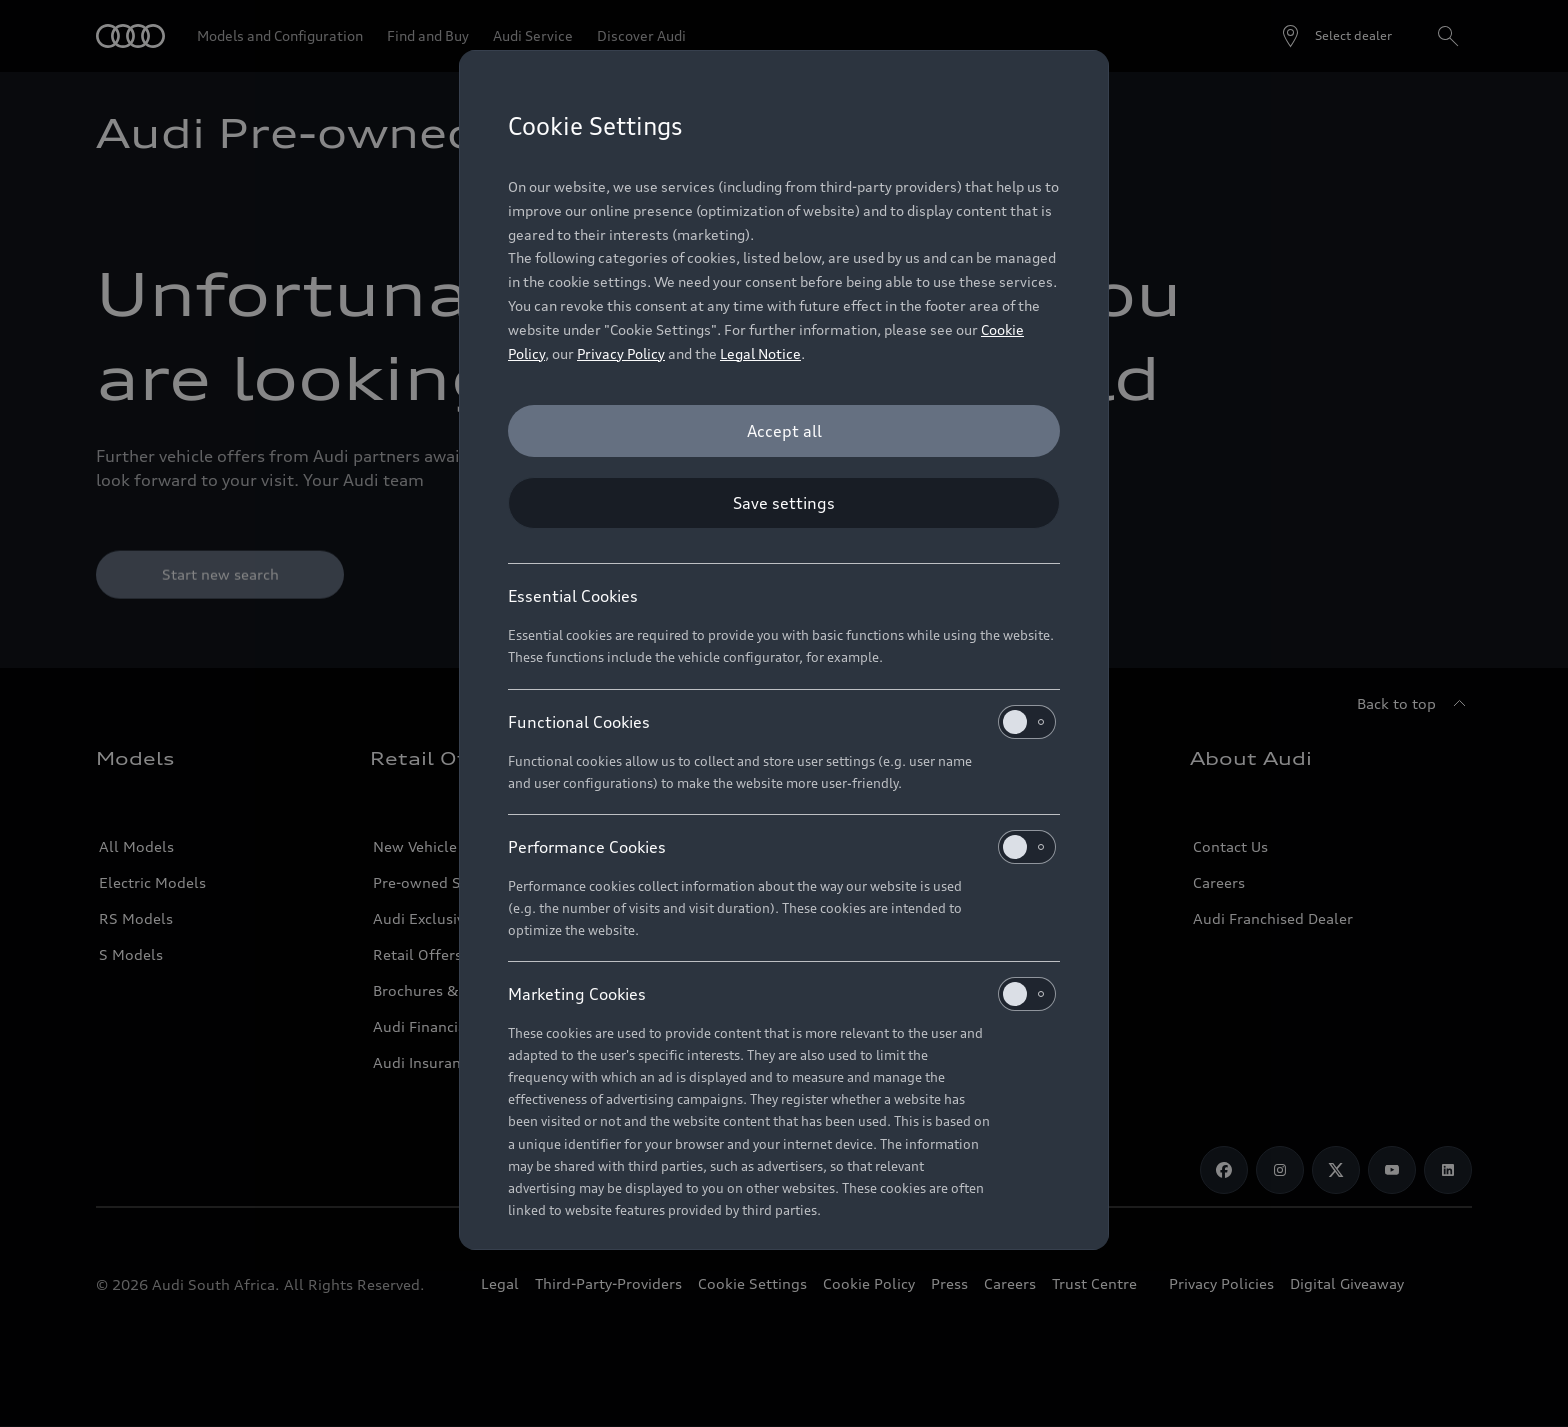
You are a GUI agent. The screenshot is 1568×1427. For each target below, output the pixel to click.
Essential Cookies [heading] (573, 596)
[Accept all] (784, 431)
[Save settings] (784, 503)
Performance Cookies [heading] (782, 847)
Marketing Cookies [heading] (782, 994)
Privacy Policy (621, 353)
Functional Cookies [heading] (782, 722)
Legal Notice (760, 353)
